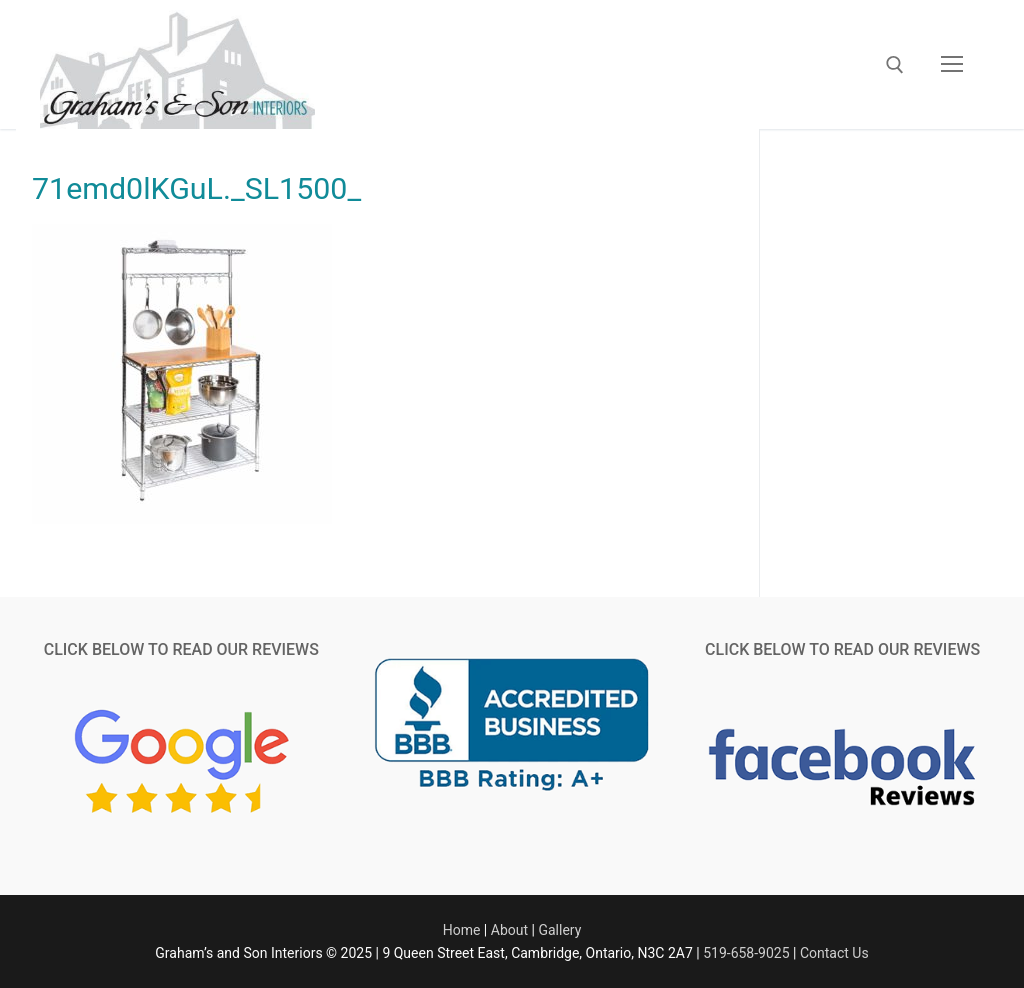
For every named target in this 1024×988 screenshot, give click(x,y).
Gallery (559, 930)
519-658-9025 (746, 953)
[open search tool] (895, 65)
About (509, 930)
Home (462, 930)
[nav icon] (952, 65)
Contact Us (834, 953)
